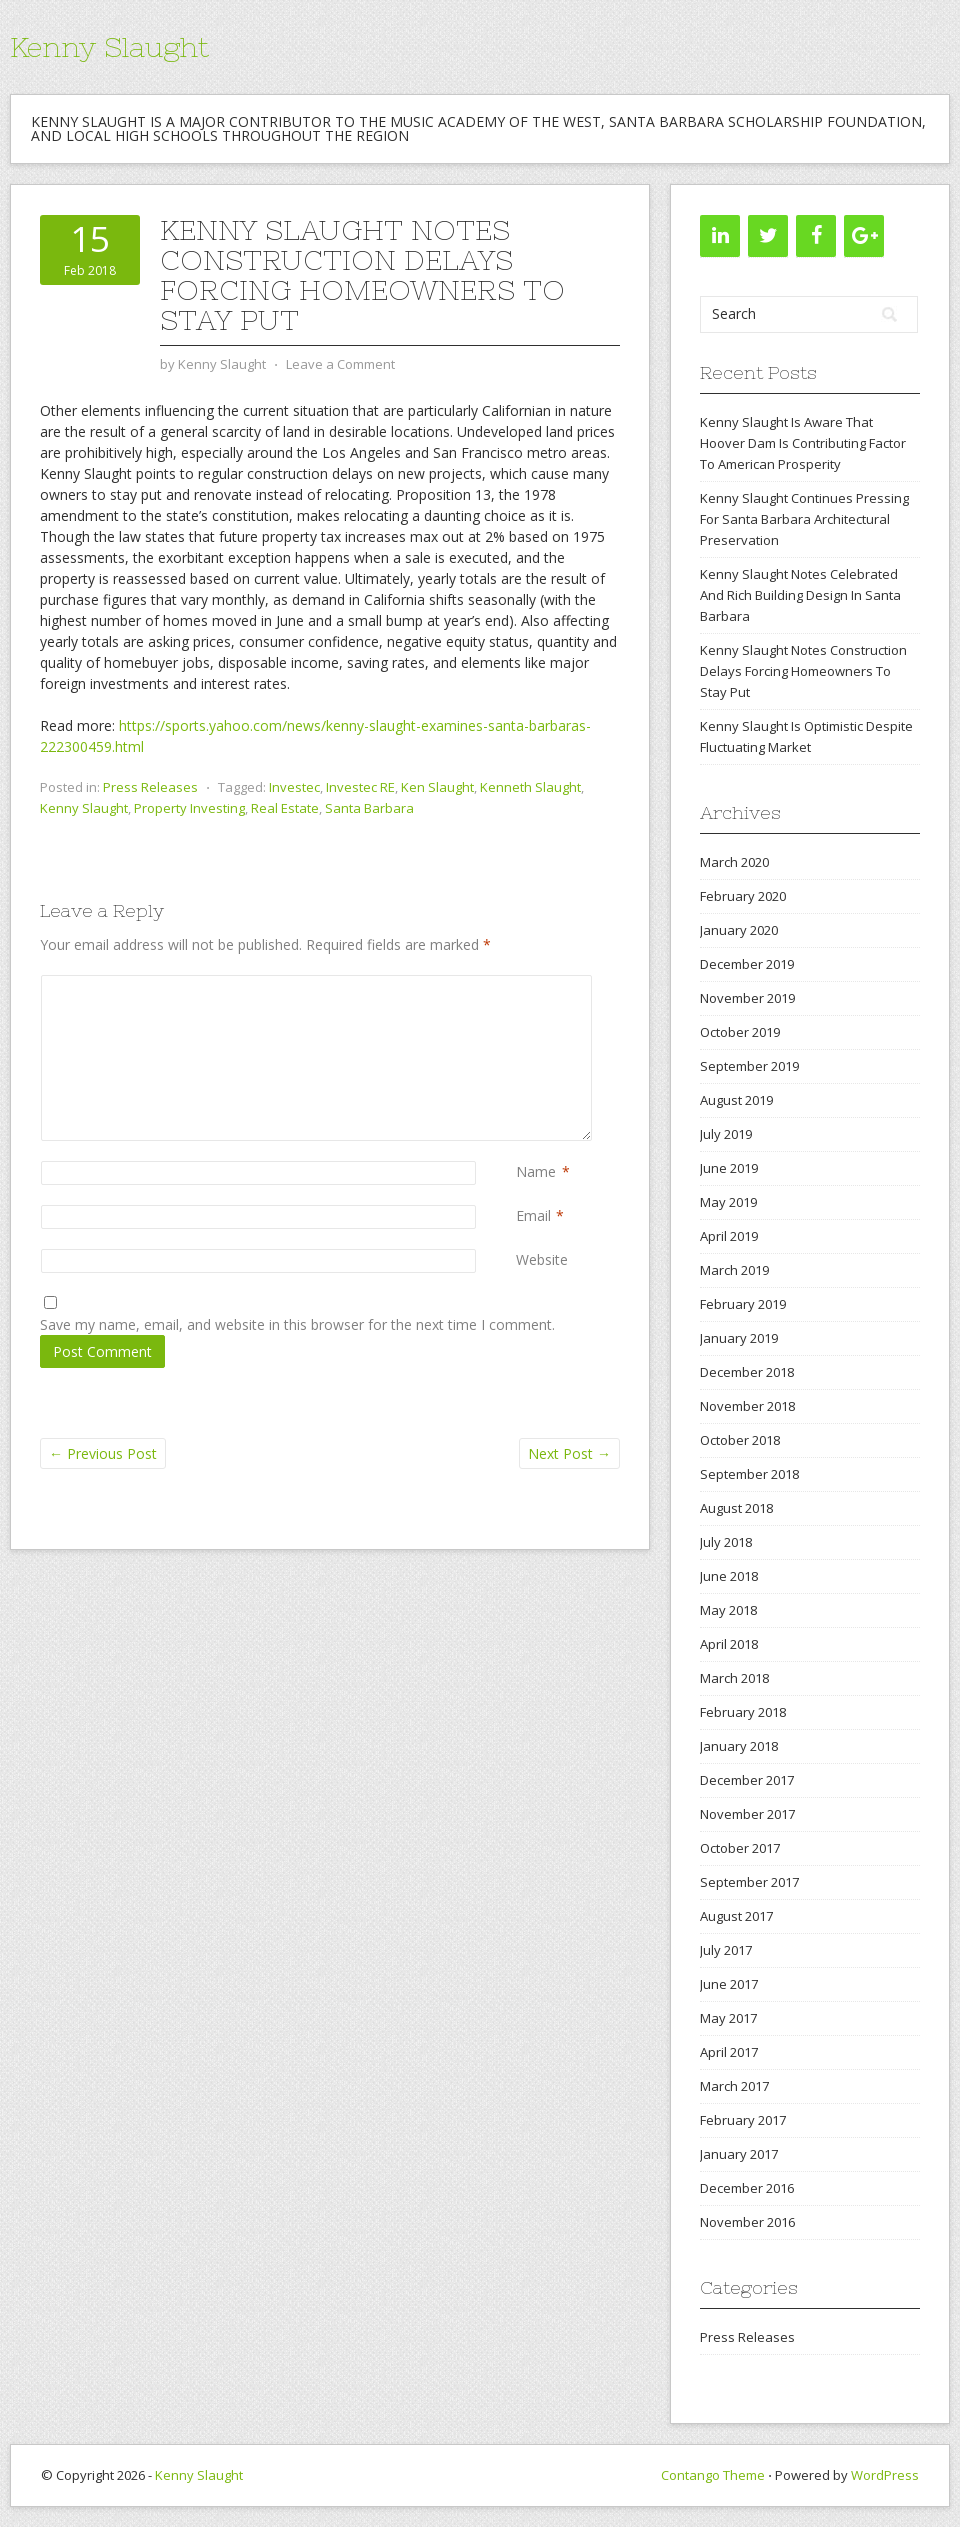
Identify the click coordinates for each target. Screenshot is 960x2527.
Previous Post (103, 1453)
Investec (294, 787)
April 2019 (729, 1236)
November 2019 (747, 998)
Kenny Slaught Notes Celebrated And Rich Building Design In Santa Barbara (800, 595)
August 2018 (736, 1508)
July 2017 (726, 1950)
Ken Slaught (437, 787)
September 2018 (749, 1474)
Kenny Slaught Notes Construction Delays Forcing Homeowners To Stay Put (803, 671)
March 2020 (734, 862)
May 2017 (728, 2018)
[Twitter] (768, 236)
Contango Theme (713, 2475)
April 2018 (729, 1644)
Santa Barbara (369, 808)
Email (533, 1215)
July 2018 (726, 1542)
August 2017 (736, 1916)
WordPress (885, 2475)
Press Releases (150, 787)
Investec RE (360, 787)
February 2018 (743, 1712)
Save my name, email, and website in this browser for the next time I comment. (297, 1324)
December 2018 (747, 1372)
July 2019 (726, 1134)
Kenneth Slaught (530, 787)
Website (542, 1259)
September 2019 (749, 1066)
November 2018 (747, 1406)
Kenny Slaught (109, 47)
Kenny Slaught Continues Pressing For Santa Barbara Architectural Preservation (804, 519)
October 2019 (740, 1032)
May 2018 (728, 1610)
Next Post (569, 1453)
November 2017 (747, 1814)
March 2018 (734, 1678)
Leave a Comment (340, 364)
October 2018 (740, 1440)
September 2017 (749, 1882)
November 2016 (747, 2222)
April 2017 (729, 2052)
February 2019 (743, 1304)
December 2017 (747, 1780)
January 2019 (739, 1338)
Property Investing (189, 808)
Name (536, 1171)
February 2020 (743, 896)
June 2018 (729, 1576)
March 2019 (734, 1270)
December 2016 (747, 2188)
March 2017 (734, 2086)
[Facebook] (816, 236)
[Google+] (864, 236)
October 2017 (740, 1848)
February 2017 (743, 2120)
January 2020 (739, 930)
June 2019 (729, 1168)
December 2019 (747, 964)
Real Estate (285, 808)
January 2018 (739, 1746)
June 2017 (729, 1984)
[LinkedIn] (720, 236)
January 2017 (739, 2154)
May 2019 (728, 1202)
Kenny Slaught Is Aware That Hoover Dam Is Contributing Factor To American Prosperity (803, 443)
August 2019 (736, 1100)
